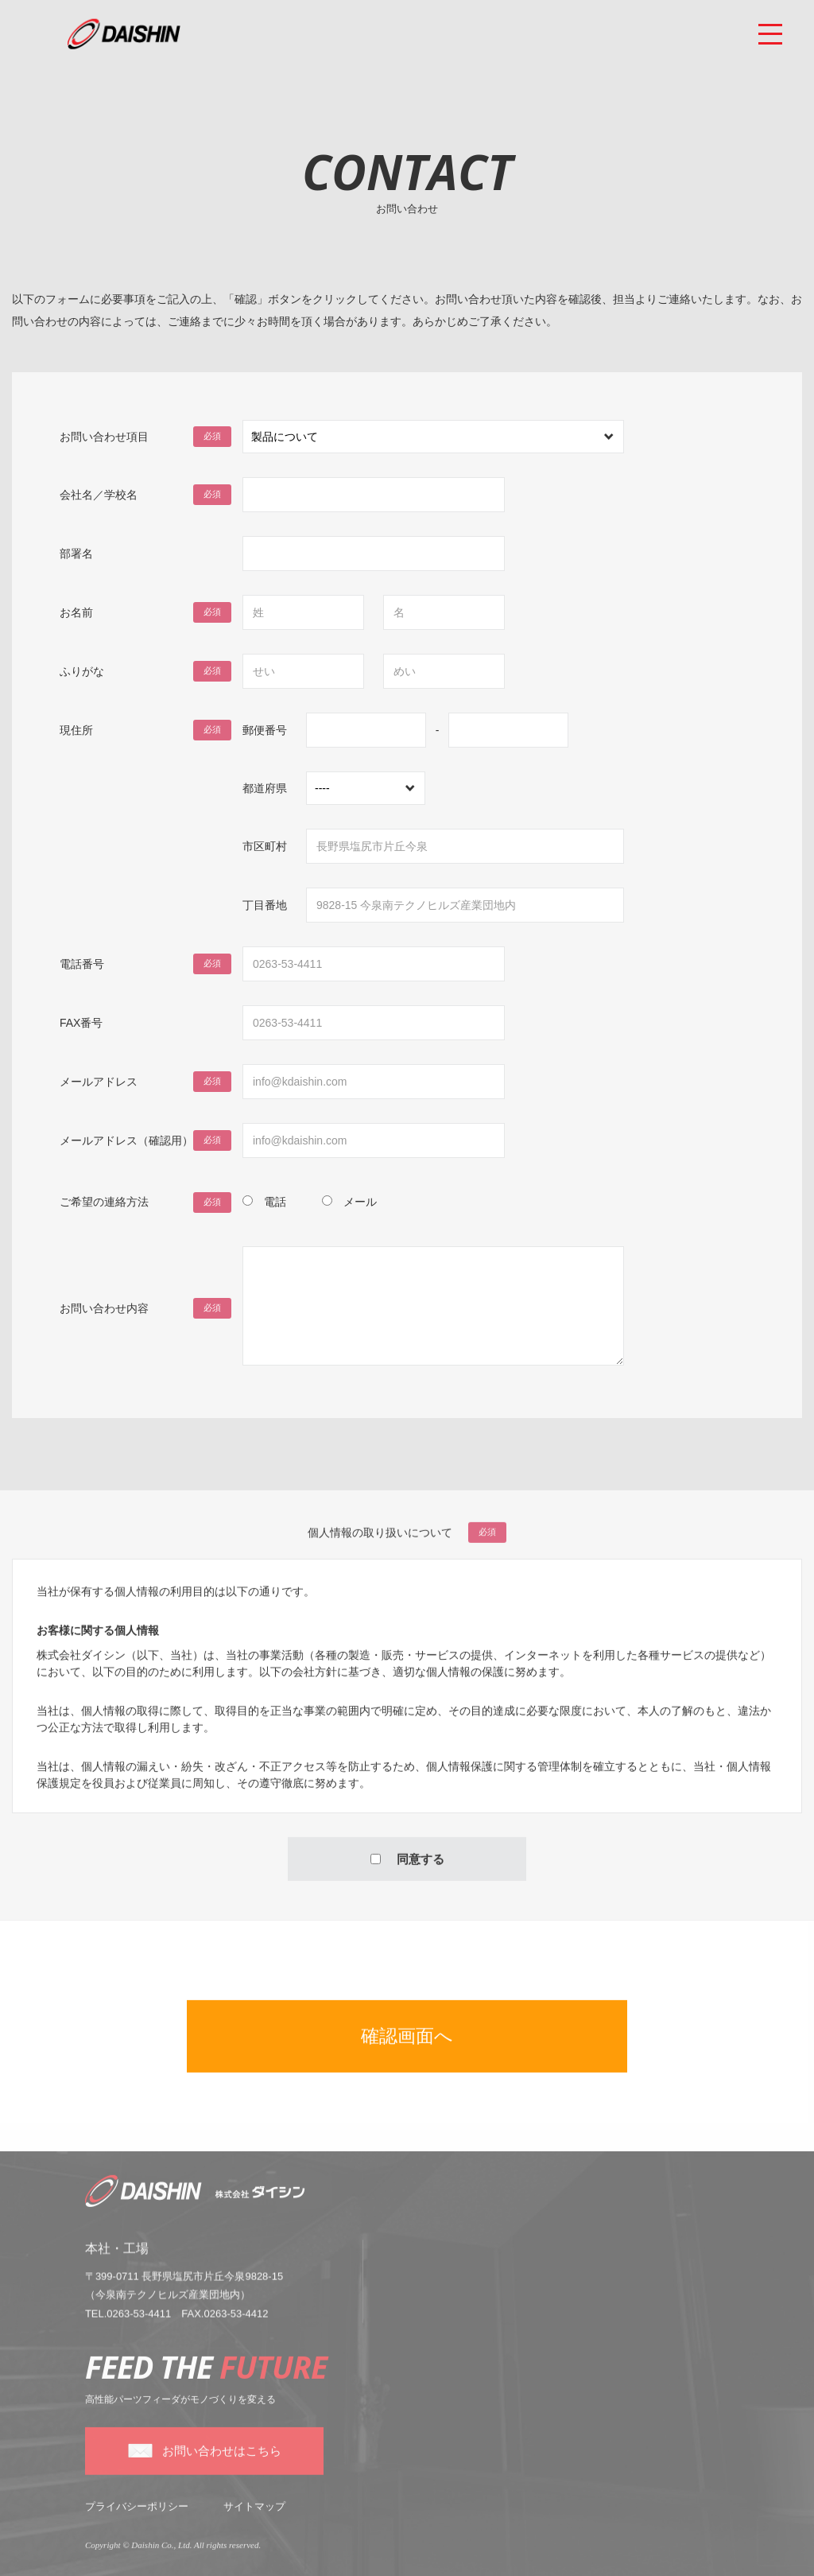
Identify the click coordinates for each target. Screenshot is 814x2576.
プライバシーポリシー (136, 2517)
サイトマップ (254, 2517)
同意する (407, 1869)
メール (360, 1201)
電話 (275, 1201)
